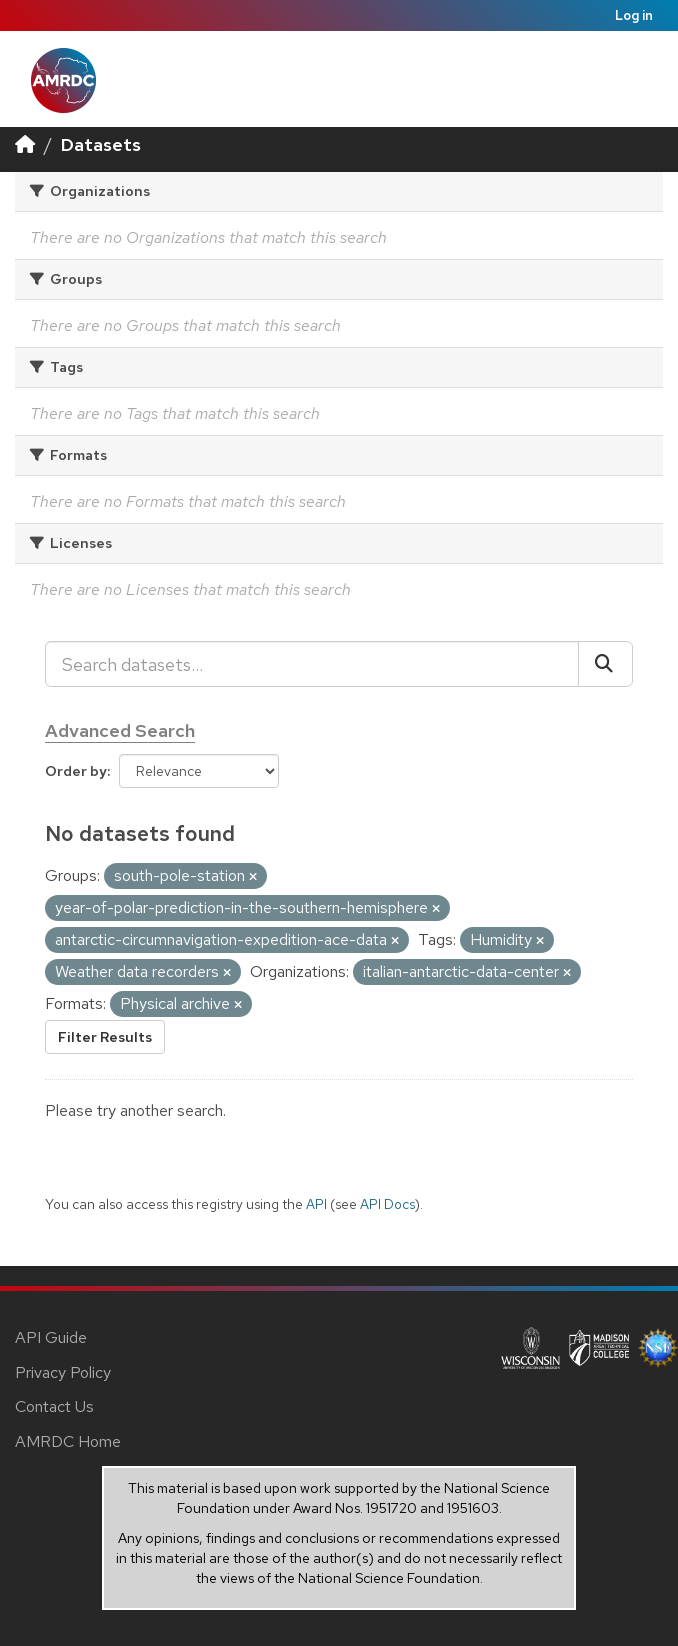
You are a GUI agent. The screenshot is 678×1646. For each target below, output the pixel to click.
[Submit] (605, 664)
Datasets (101, 144)
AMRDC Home (68, 1441)
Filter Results (105, 1037)
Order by (76, 771)
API (316, 1204)
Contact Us (54, 1406)
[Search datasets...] (312, 664)
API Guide (51, 1337)
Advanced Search (120, 730)
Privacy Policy (63, 1372)
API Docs (387, 1204)
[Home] (25, 144)
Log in (634, 15)
